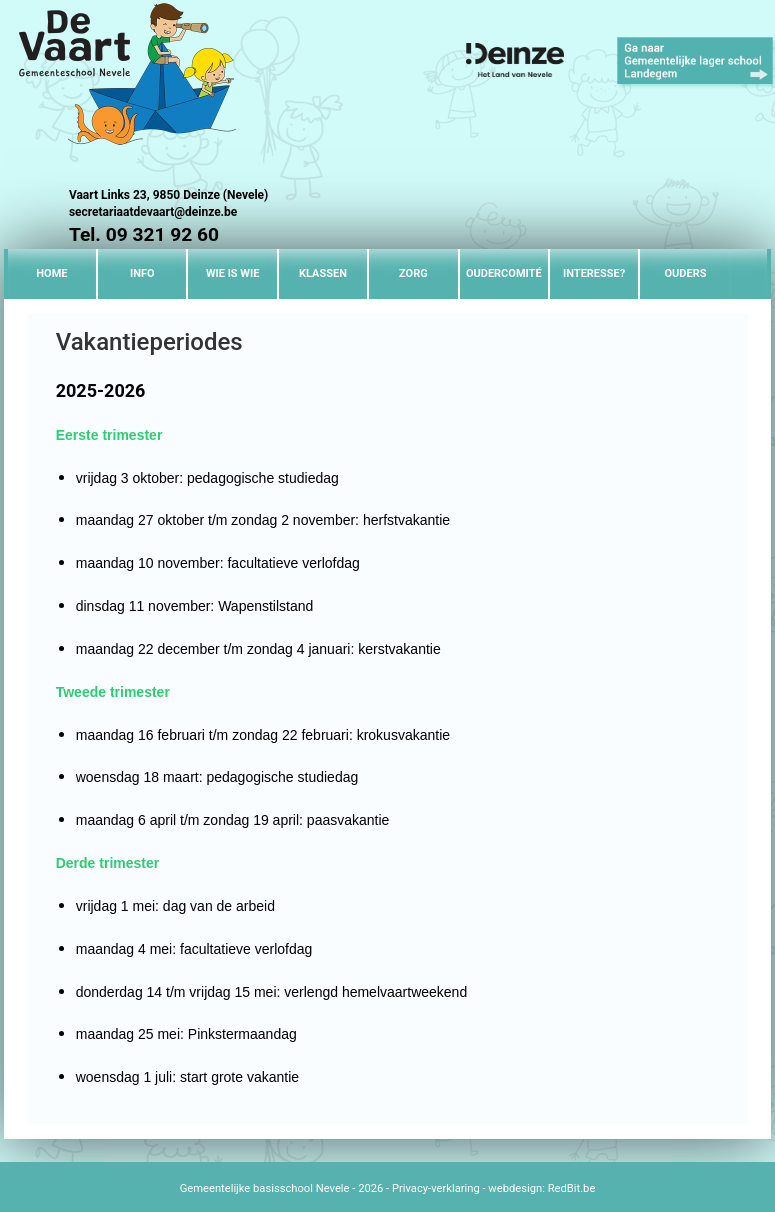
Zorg (413, 273)
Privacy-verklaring (436, 1188)
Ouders (686, 273)
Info (142, 273)
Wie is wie (233, 273)
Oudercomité (504, 273)
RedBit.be (572, 1188)
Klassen (323, 273)
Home (51, 273)
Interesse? (594, 273)
